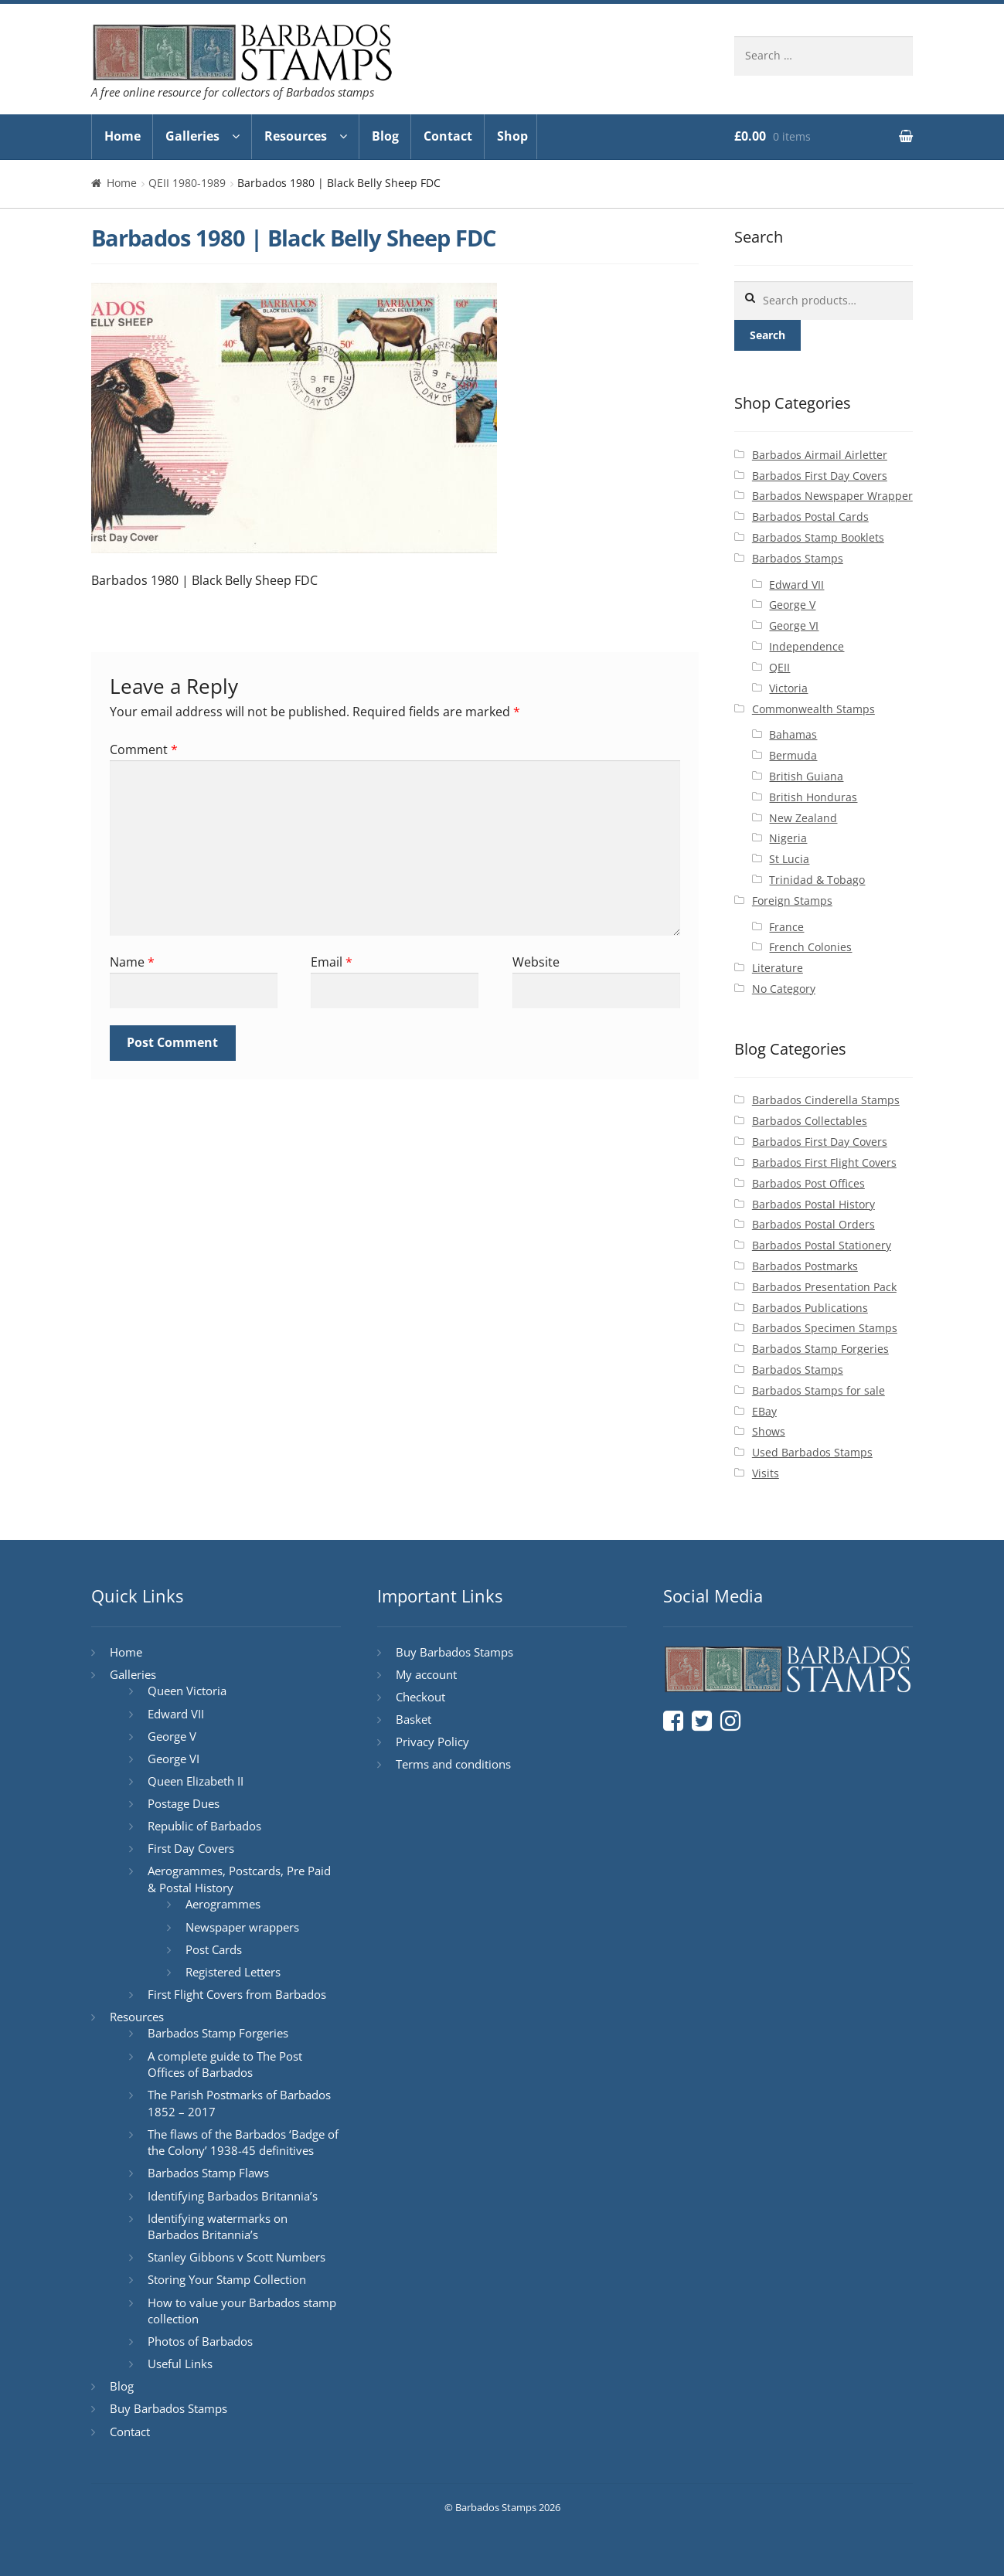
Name (132, 961)
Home (122, 135)
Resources (295, 135)
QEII (779, 667)
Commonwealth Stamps (813, 709)
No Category (783, 988)
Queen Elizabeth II (195, 1781)
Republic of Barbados (204, 1825)
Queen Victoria (187, 1690)
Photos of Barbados (200, 2341)
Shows (768, 1431)
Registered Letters (233, 1972)
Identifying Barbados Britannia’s (233, 2196)
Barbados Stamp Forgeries (820, 1348)
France (786, 926)
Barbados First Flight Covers (824, 1162)
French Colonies (810, 947)
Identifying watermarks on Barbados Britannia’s (218, 2227)
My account (426, 1674)
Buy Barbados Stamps (168, 2408)
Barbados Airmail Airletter (819, 454)
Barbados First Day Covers (819, 475)
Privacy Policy (432, 1741)
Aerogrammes (222, 1904)
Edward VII (796, 584)
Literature (777, 967)
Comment (144, 749)
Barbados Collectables (809, 1120)
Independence (806, 646)
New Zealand (803, 818)
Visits (765, 1473)
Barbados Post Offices (808, 1183)
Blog (385, 135)
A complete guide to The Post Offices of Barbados (225, 2064)
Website (536, 961)
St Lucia (789, 858)
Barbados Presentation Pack (824, 1287)
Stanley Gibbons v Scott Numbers (236, 2257)
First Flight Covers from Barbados (237, 1994)
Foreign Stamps (792, 900)
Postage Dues (184, 1803)
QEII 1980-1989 (187, 182)
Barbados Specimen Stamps (824, 1327)
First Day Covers (191, 1848)
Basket (413, 1719)
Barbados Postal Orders (813, 1224)
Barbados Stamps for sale (818, 1390)
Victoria (788, 688)
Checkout (420, 1696)
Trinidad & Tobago (817, 879)
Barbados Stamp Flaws (208, 2172)
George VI (794, 625)
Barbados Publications (810, 1307)
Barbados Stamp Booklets (818, 537)
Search (767, 335)
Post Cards (213, 1949)
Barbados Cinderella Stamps (826, 1100)
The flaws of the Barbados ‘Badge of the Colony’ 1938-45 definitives (243, 2142)
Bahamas (793, 734)
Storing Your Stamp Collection (227, 2279)
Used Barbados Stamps (812, 1452)
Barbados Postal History (813, 1204)
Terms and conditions (453, 1764)
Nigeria (788, 838)
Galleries (192, 135)
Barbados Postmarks (805, 1266)
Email (331, 961)
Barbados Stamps (797, 558)
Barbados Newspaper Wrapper (832, 495)
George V (792, 604)
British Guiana (806, 776)
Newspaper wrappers (242, 1927)
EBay (764, 1411)
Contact (448, 135)
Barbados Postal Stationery (821, 1245)
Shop (512, 135)
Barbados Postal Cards (810, 516)
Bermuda (793, 755)
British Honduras (813, 797)
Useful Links (180, 2363)
